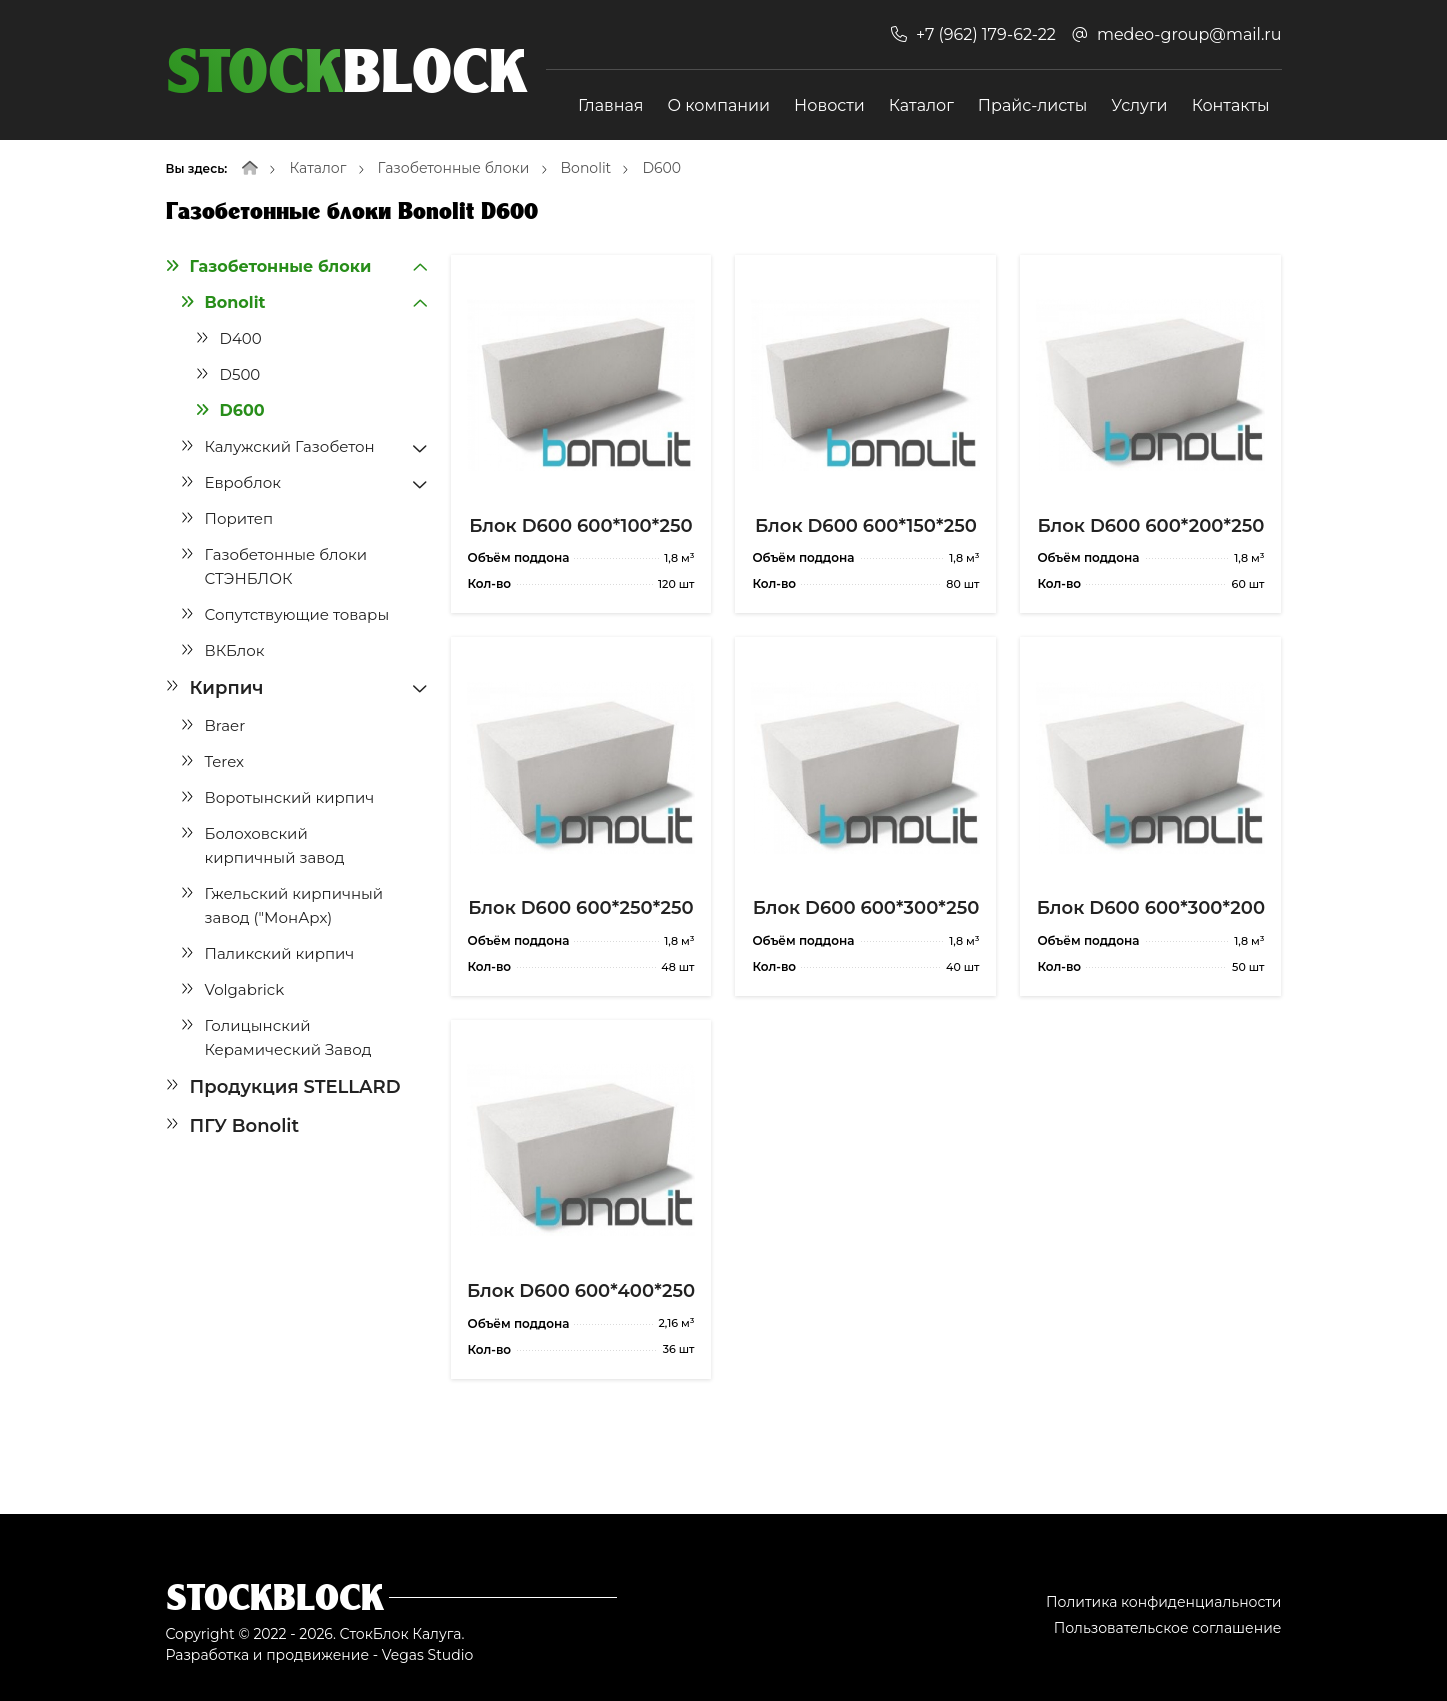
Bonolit (586, 168)
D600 (661, 168)
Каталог (921, 105)
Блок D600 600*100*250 (581, 526)
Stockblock (275, 1596)
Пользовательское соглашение (1168, 1628)
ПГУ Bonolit (245, 1126)
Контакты (1231, 105)
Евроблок (243, 482)
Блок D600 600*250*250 (580, 908)
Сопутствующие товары (297, 614)
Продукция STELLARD (295, 1087)
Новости (829, 105)
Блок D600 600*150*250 (866, 526)
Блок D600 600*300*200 (1151, 908)
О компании (719, 105)
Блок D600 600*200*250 (1150, 526)
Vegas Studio (428, 1655)
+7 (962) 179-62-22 (986, 34)
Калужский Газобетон (290, 446)
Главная (611, 105)
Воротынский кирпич (290, 797)
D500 (240, 374)
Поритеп (239, 518)
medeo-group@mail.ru (1189, 34)
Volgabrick (245, 989)
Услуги (1139, 105)
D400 (241, 338)
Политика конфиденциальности (1164, 1602)
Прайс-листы (1032, 105)
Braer (225, 725)
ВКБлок (235, 650)
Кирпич (227, 688)
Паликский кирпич (280, 953)
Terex (225, 761)
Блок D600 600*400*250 (581, 1291)
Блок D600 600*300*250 (866, 908)
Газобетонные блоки (454, 168)
